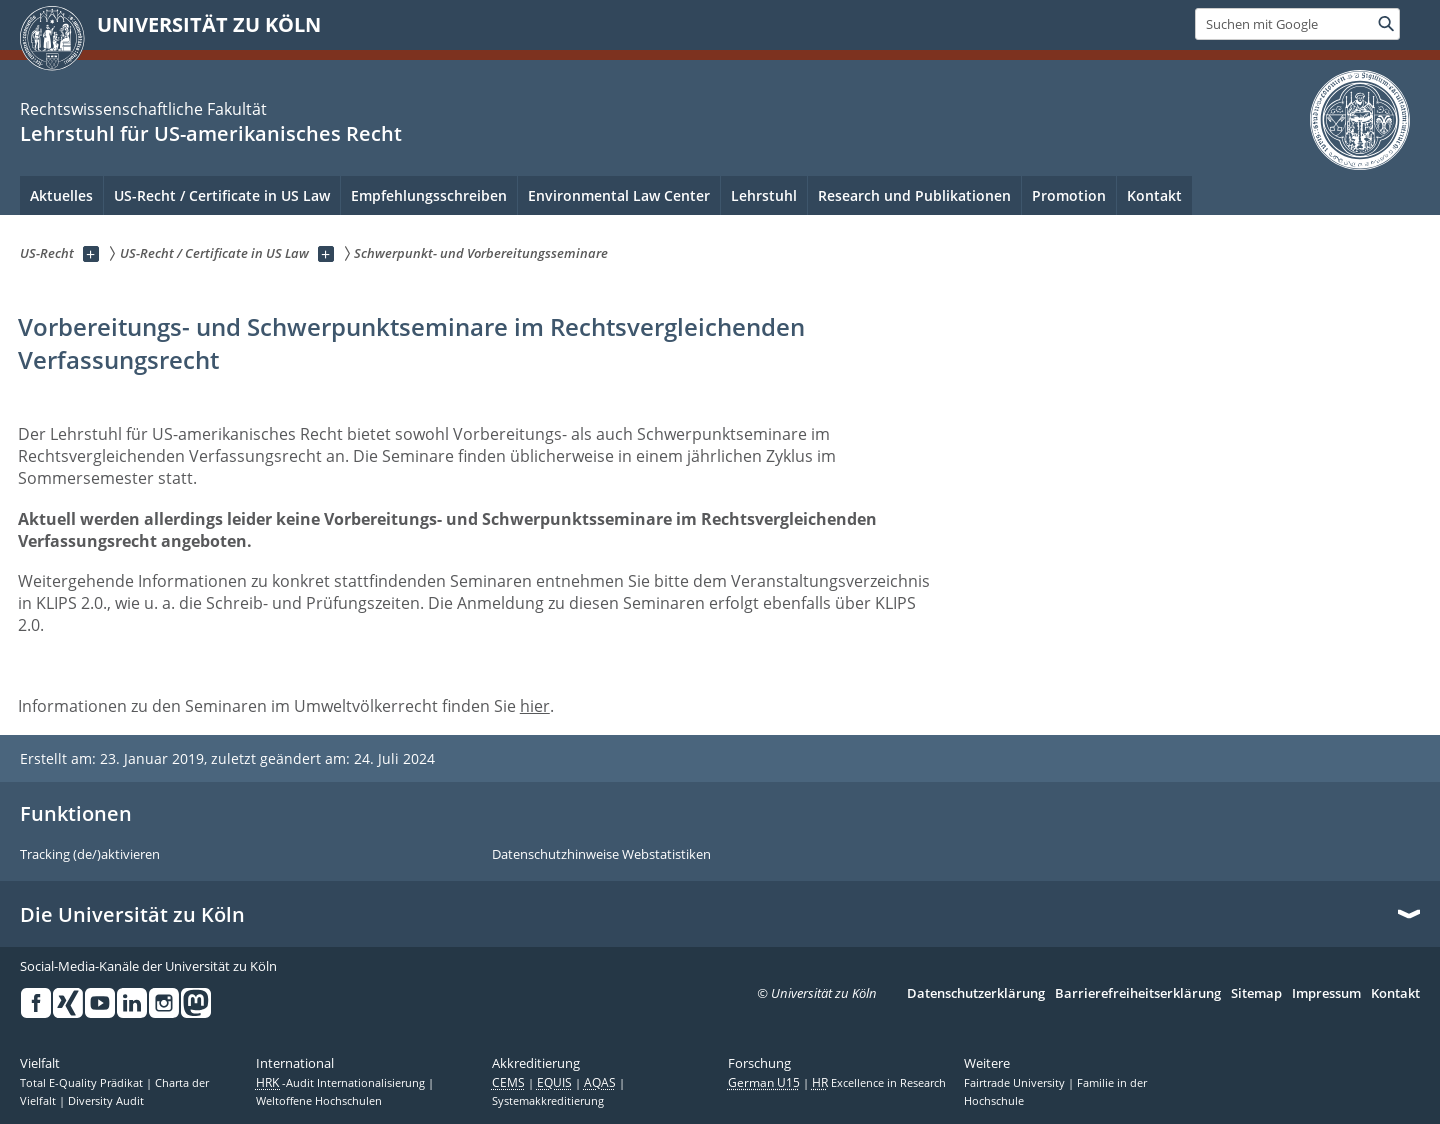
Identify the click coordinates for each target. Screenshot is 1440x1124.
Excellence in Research (879, 1083)
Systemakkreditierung (548, 1101)
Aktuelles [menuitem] (61, 195)
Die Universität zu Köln (132, 915)
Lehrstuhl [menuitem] (764, 195)
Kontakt (1395, 994)
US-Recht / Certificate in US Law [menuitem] (222, 195)
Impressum (1326, 994)
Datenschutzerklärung (976, 994)
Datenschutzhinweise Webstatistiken (601, 855)
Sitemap (1256, 994)
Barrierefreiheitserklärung (1138, 994)
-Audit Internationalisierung (342, 1083)
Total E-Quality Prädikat (83, 1083)
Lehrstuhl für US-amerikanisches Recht (211, 133)
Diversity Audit (106, 1101)
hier (535, 706)
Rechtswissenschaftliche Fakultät (143, 109)
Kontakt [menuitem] (1154, 195)
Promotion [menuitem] (1069, 195)
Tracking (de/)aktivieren (90, 855)
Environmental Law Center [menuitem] (619, 195)
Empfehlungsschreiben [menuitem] (429, 195)
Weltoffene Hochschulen (319, 1101)
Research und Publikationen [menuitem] (914, 195)
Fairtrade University (1016, 1083)
